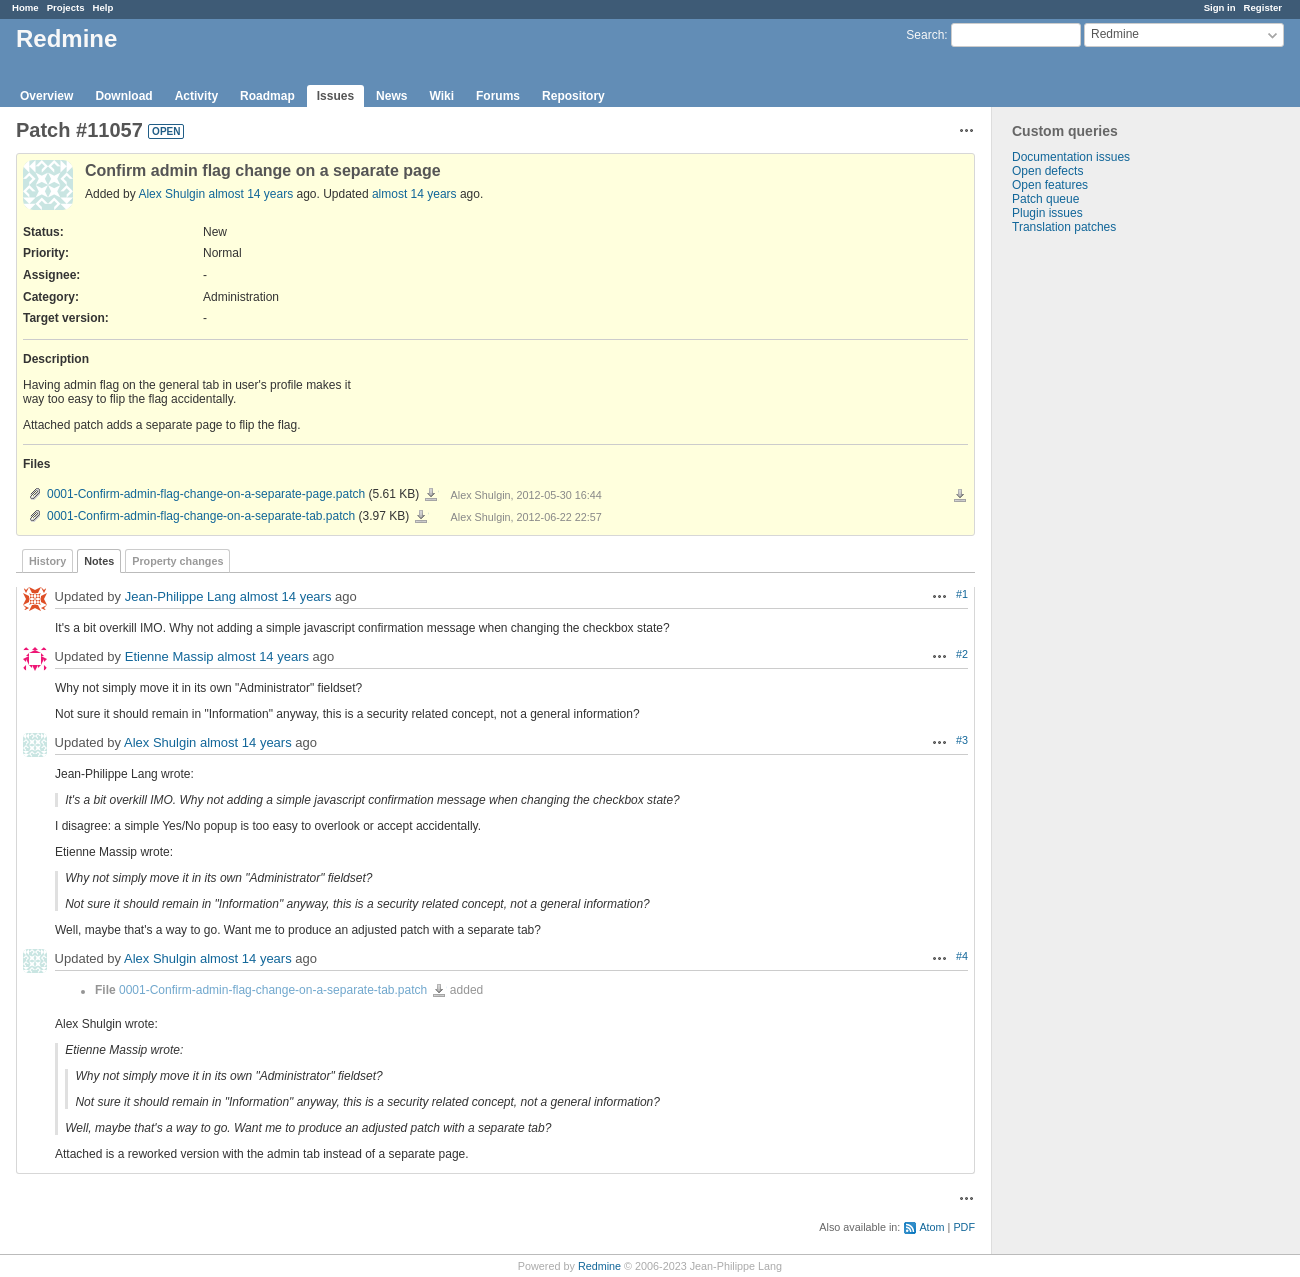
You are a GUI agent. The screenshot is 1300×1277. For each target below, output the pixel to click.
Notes (99, 561)
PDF (964, 1227)
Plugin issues (1047, 213)
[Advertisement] (1092, 548)
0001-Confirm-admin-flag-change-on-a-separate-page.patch (206, 494)
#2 (962, 654)
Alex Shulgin (171, 194)
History (47, 561)
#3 (962, 740)
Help (103, 7)
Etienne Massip (169, 657)
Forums (498, 96)
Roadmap (267, 96)
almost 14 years (250, 194)
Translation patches (1064, 227)
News (391, 96)
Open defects (1047, 171)
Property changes (177, 561)
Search (925, 35)
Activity (196, 96)
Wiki (441, 96)
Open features (1050, 185)
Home (25, 7)
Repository (573, 96)
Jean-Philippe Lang (180, 597)
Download (123, 96)
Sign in (1220, 7)
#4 (962, 956)
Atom (931, 1227)
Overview (46, 96)
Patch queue (1045, 199)
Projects (66, 7)
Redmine (599, 1266)
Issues (335, 96)
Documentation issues (1071, 157)
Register (1263, 7)
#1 (962, 594)
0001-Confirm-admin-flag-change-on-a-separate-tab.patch (201, 516)
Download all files (960, 496)
